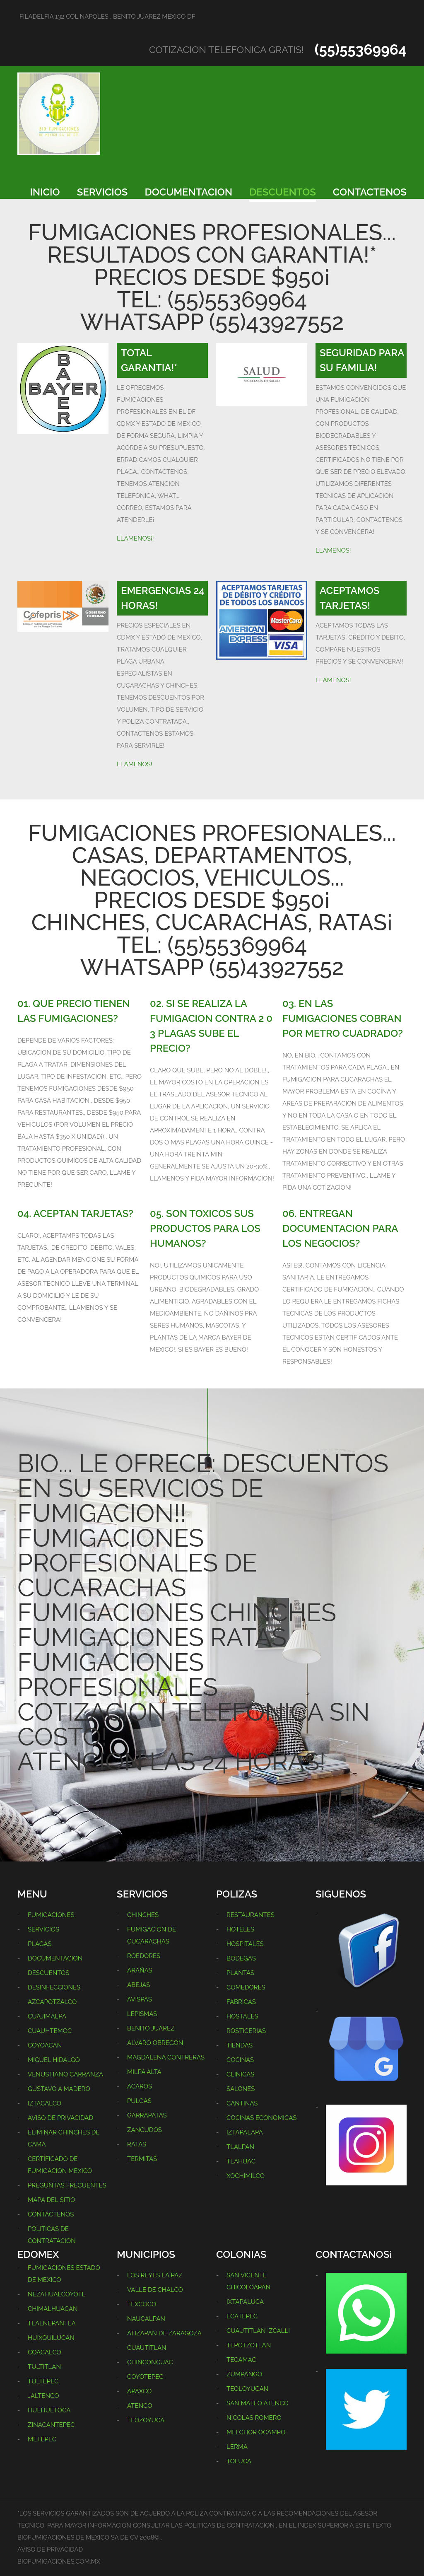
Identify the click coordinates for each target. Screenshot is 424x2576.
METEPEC (42, 2439)
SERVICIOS (102, 192)
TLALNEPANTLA (52, 2323)
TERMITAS (142, 2159)
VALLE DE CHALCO (155, 2290)
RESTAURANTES (250, 1915)
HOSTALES (242, 2016)
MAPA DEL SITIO (51, 2200)
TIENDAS (239, 2045)
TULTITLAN (44, 2367)
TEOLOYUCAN (247, 2389)
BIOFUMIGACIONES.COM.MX (58, 2561)
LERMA (237, 2446)
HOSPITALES (245, 1944)
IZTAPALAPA (244, 2132)
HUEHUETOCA (49, 2410)
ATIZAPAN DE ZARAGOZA (164, 2333)
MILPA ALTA (144, 2072)
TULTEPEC (43, 2381)
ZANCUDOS (144, 2130)
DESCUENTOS (282, 192)
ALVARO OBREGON (155, 2043)
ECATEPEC (242, 2316)
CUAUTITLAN (146, 2347)
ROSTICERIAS (246, 2031)
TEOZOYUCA (145, 2420)
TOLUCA (238, 2461)
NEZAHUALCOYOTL (56, 2294)
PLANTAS (240, 1973)
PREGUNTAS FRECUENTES (67, 2185)
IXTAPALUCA (245, 2302)
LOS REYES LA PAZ (155, 2275)
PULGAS (139, 2101)
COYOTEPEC (145, 2376)
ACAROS (139, 2086)
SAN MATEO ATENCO (257, 2403)
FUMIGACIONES (51, 1915)
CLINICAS (240, 2074)
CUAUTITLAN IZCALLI (258, 2331)
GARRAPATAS (147, 2115)
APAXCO (139, 2391)
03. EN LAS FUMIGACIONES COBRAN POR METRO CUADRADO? (342, 1018)
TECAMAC (241, 2360)
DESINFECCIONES (54, 1987)
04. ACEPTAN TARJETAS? (75, 1213)
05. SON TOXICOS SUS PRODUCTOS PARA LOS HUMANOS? (205, 1228)
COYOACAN (45, 2045)
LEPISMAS (142, 2014)
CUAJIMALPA (47, 2016)
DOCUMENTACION (189, 192)
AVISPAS (139, 1999)
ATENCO (139, 2405)
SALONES (240, 2089)
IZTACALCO (44, 2103)
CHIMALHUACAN (53, 2309)
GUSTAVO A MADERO (59, 2089)
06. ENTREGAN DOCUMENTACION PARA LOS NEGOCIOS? (340, 1228)
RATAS (136, 2144)
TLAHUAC (240, 2161)
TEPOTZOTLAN (248, 2345)
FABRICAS (241, 2002)
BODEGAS (241, 1958)
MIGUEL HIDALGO (54, 2060)
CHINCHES (143, 1915)
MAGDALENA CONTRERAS (166, 2057)
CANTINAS (242, 2103)
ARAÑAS (139, 1970)
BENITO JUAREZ (151, 2028)
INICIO (45, 192)
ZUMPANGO (244, 2374)
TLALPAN (240, 2147)
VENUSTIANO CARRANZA (65, 2074)
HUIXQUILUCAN (51, 2338)
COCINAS (240, 2060)
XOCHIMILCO (245, 2176)
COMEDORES (245, 1987)
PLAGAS (40, 1944)
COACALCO (44, 2352)
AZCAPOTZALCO (52, 2002)
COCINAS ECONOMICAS (261, 2118)
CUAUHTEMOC (50, 2031)
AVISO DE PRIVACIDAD (60, 2118)
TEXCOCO (141, 2304)
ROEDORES (143, 1956)
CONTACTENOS (370, 192)
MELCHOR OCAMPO (255, 2432)
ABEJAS (138, 1985)
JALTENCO (43, 2396)
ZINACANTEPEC (51, 2425)
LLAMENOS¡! (135, 538)
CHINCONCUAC (150, 2362)
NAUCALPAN (146, 2319)
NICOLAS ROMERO (254, 2417)
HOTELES (240, 1929)
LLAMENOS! (333, 550)
